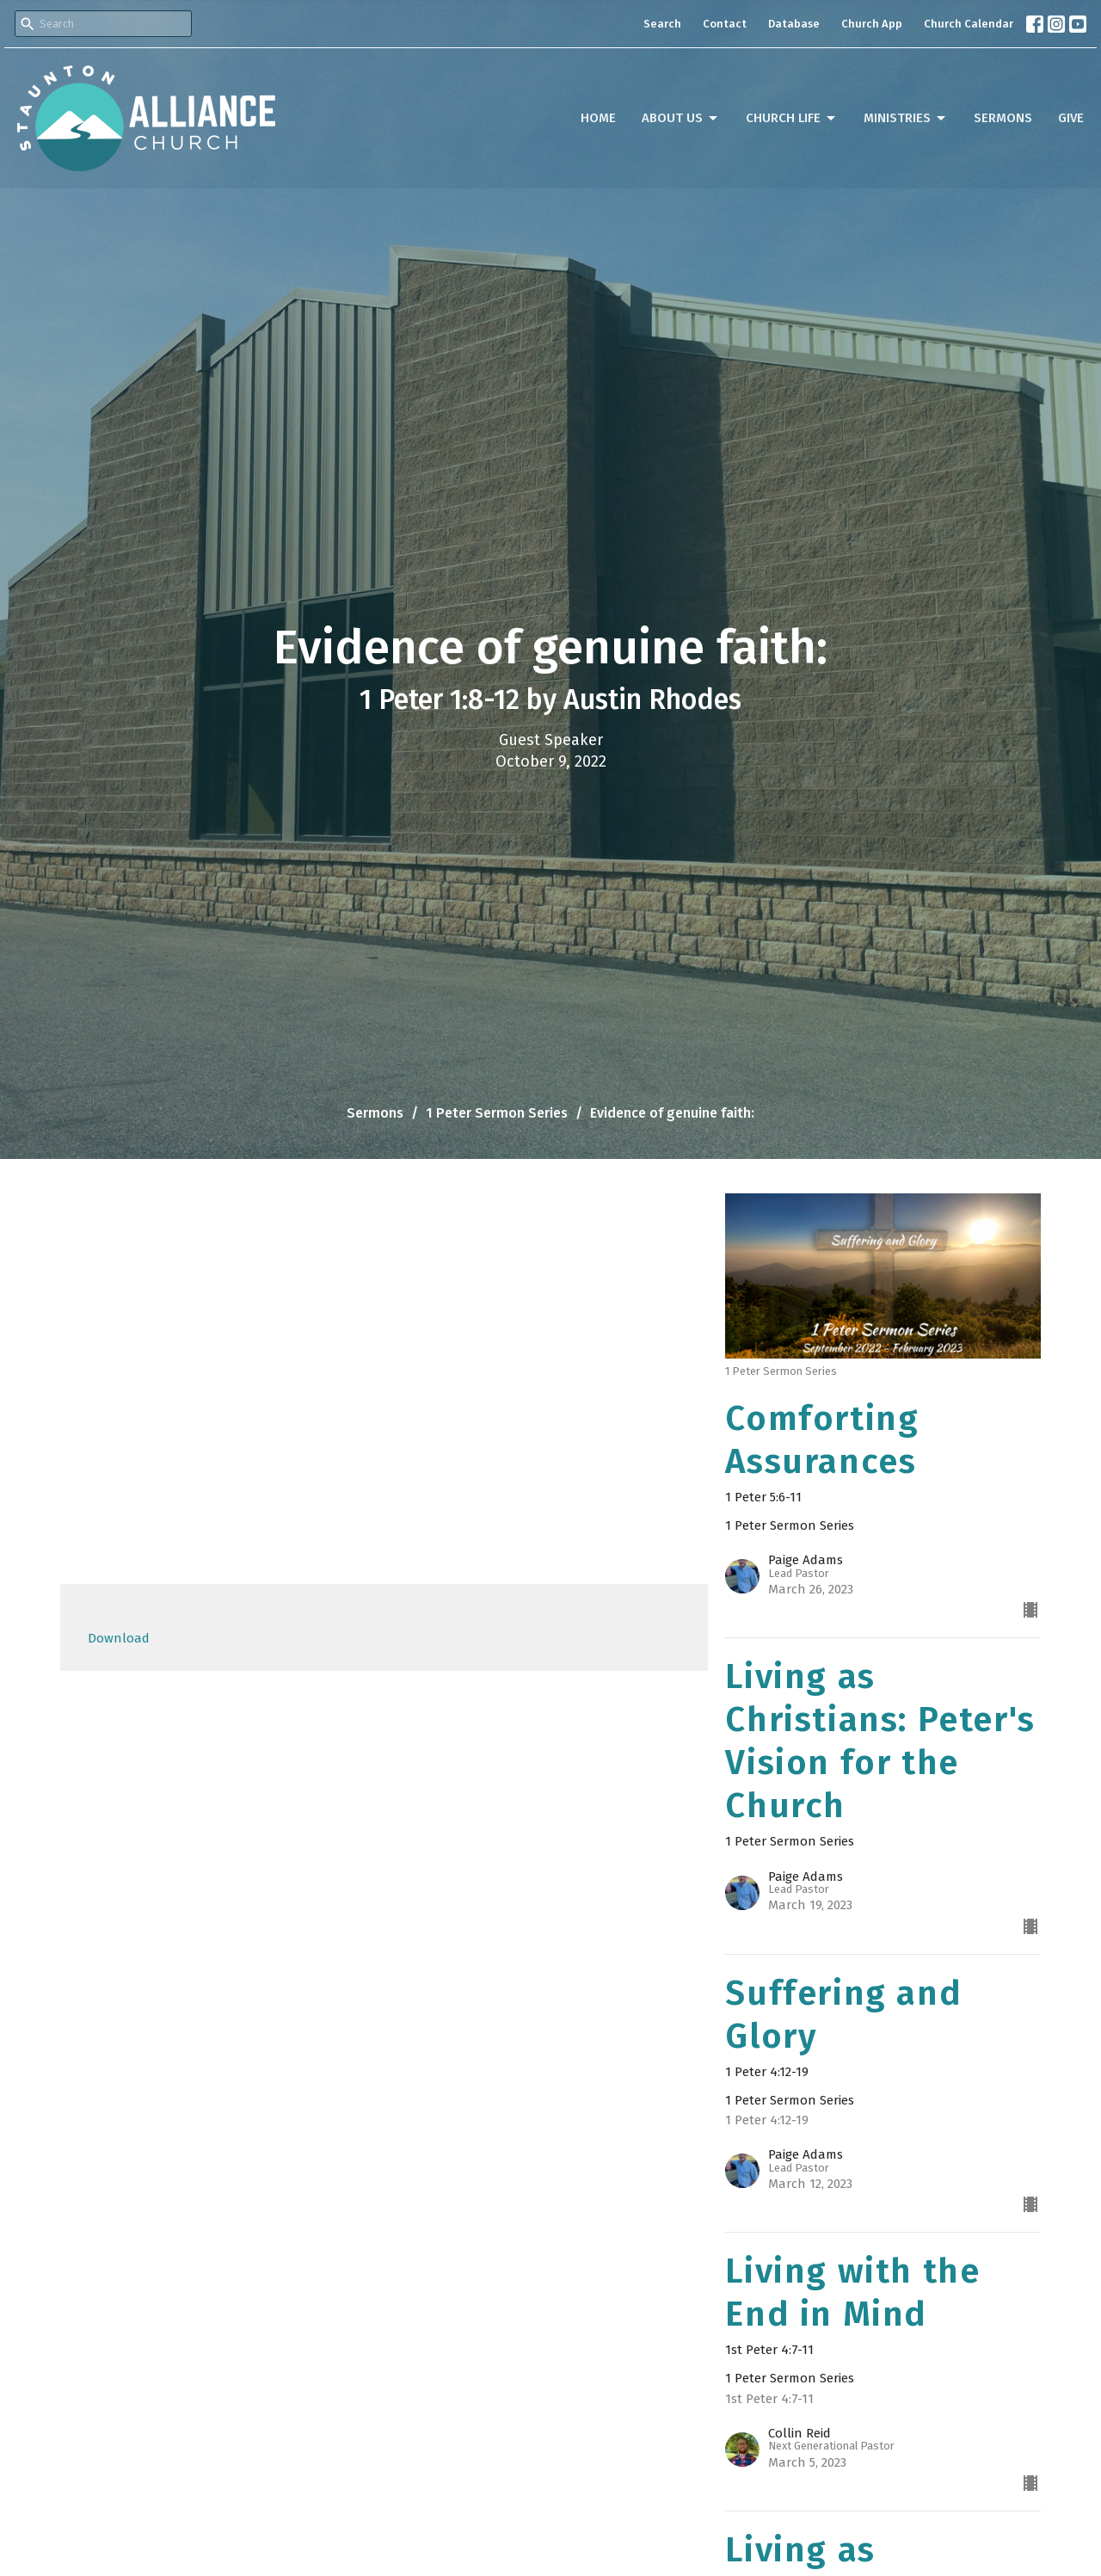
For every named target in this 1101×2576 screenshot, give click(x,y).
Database (794, 23)
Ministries (906, 118)
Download (119, 1638)
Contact (725, 23)
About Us (681, 118)
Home (598, 118)
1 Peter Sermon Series (497, 1113)
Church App (871, 23)
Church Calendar (968, 23)
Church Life (792, 118)
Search (662, 23)
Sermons (1003, 118)
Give (1071, 118)
